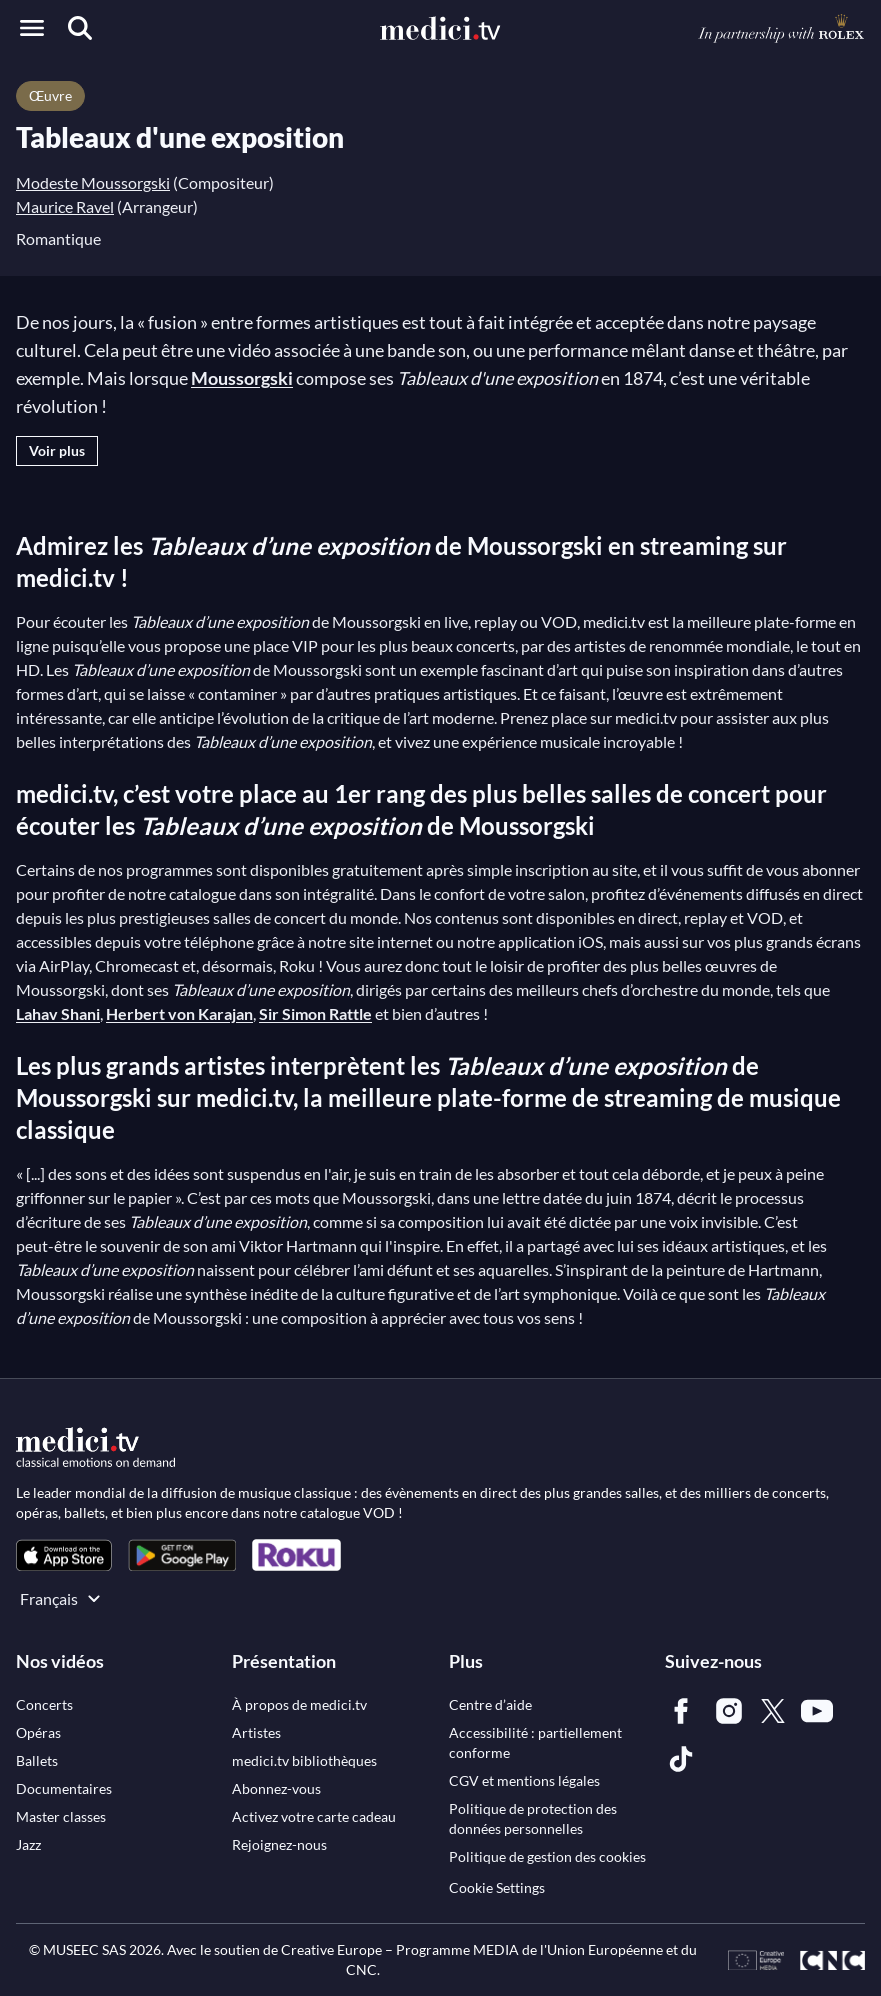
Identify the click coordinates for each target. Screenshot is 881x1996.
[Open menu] (32, 28)
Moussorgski (242, 378)
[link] (64, 1555)
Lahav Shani (58, 1013)
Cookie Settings (497, 1887)
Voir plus (57, 450)
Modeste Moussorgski (93, 182)
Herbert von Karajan (179, 1013)
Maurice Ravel (65, 206)
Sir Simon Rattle (315, 1013)
